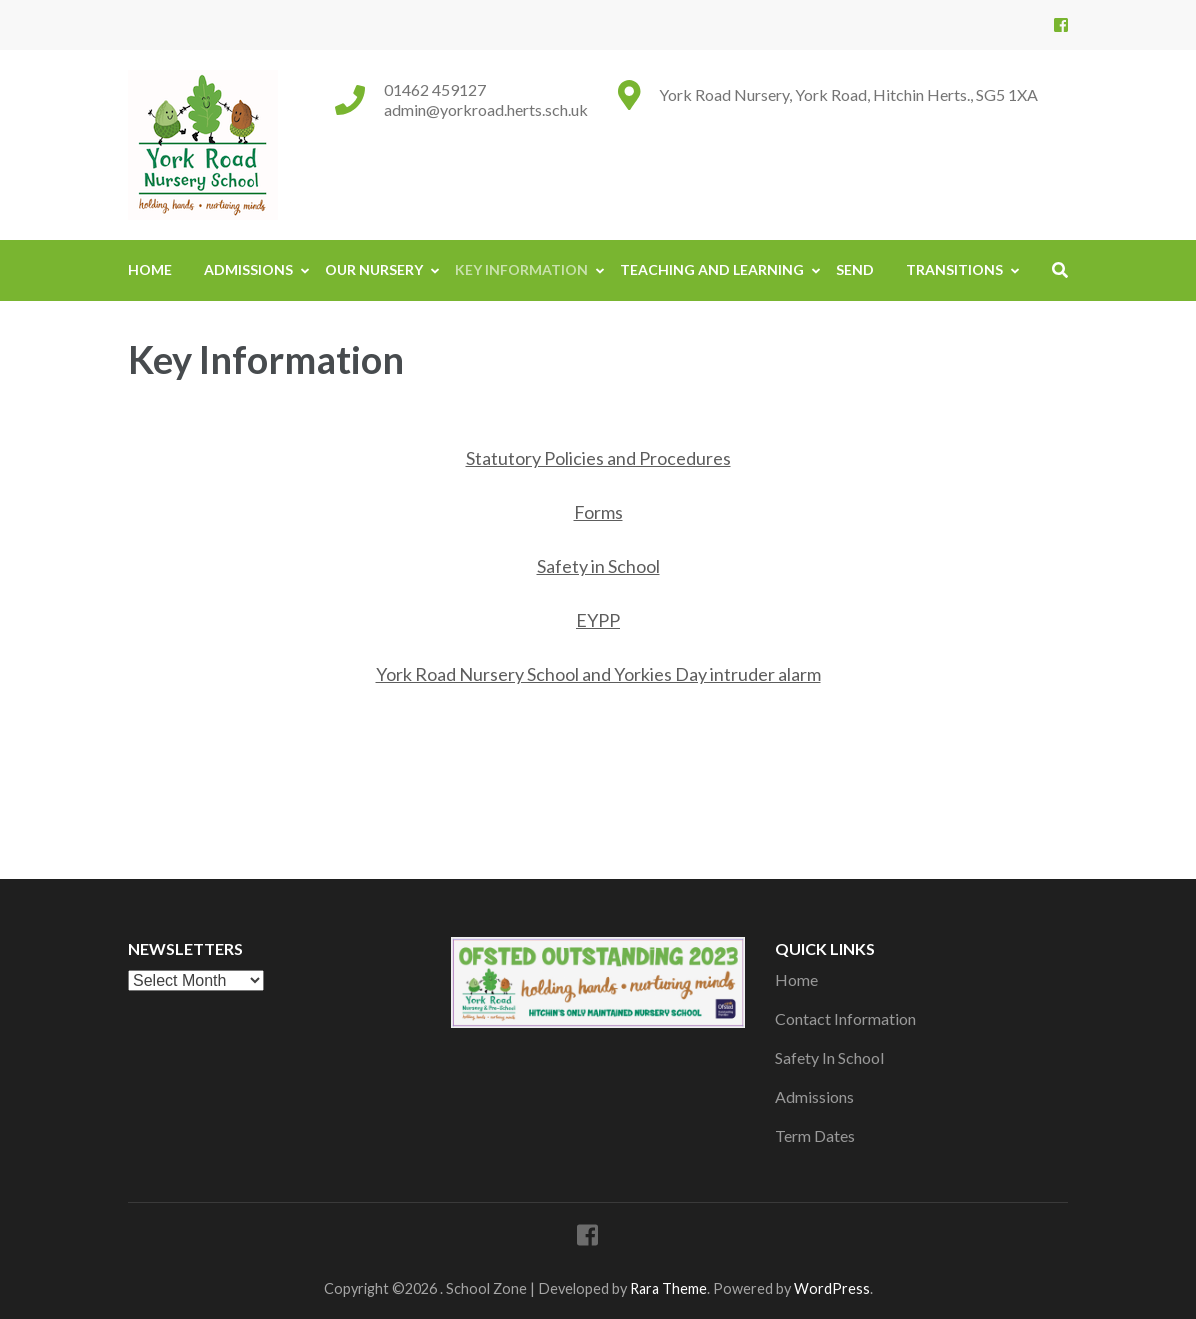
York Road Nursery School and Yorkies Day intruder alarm (598, 674)
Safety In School (829, 1057)
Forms (598, 512)
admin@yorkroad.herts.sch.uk (486, 109)
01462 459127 (435, 89)
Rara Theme (668, 1288)
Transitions (954, 269)
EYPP (598, 620)
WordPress (832, 1288)
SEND (855, 269)
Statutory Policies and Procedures (598, 458)
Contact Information (845, 1018)
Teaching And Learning (712, 269)
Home (150, 269)
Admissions (248, 269)
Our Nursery (374, 269)
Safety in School (598, 566)
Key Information (521, 269)
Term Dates (815, 1135)
